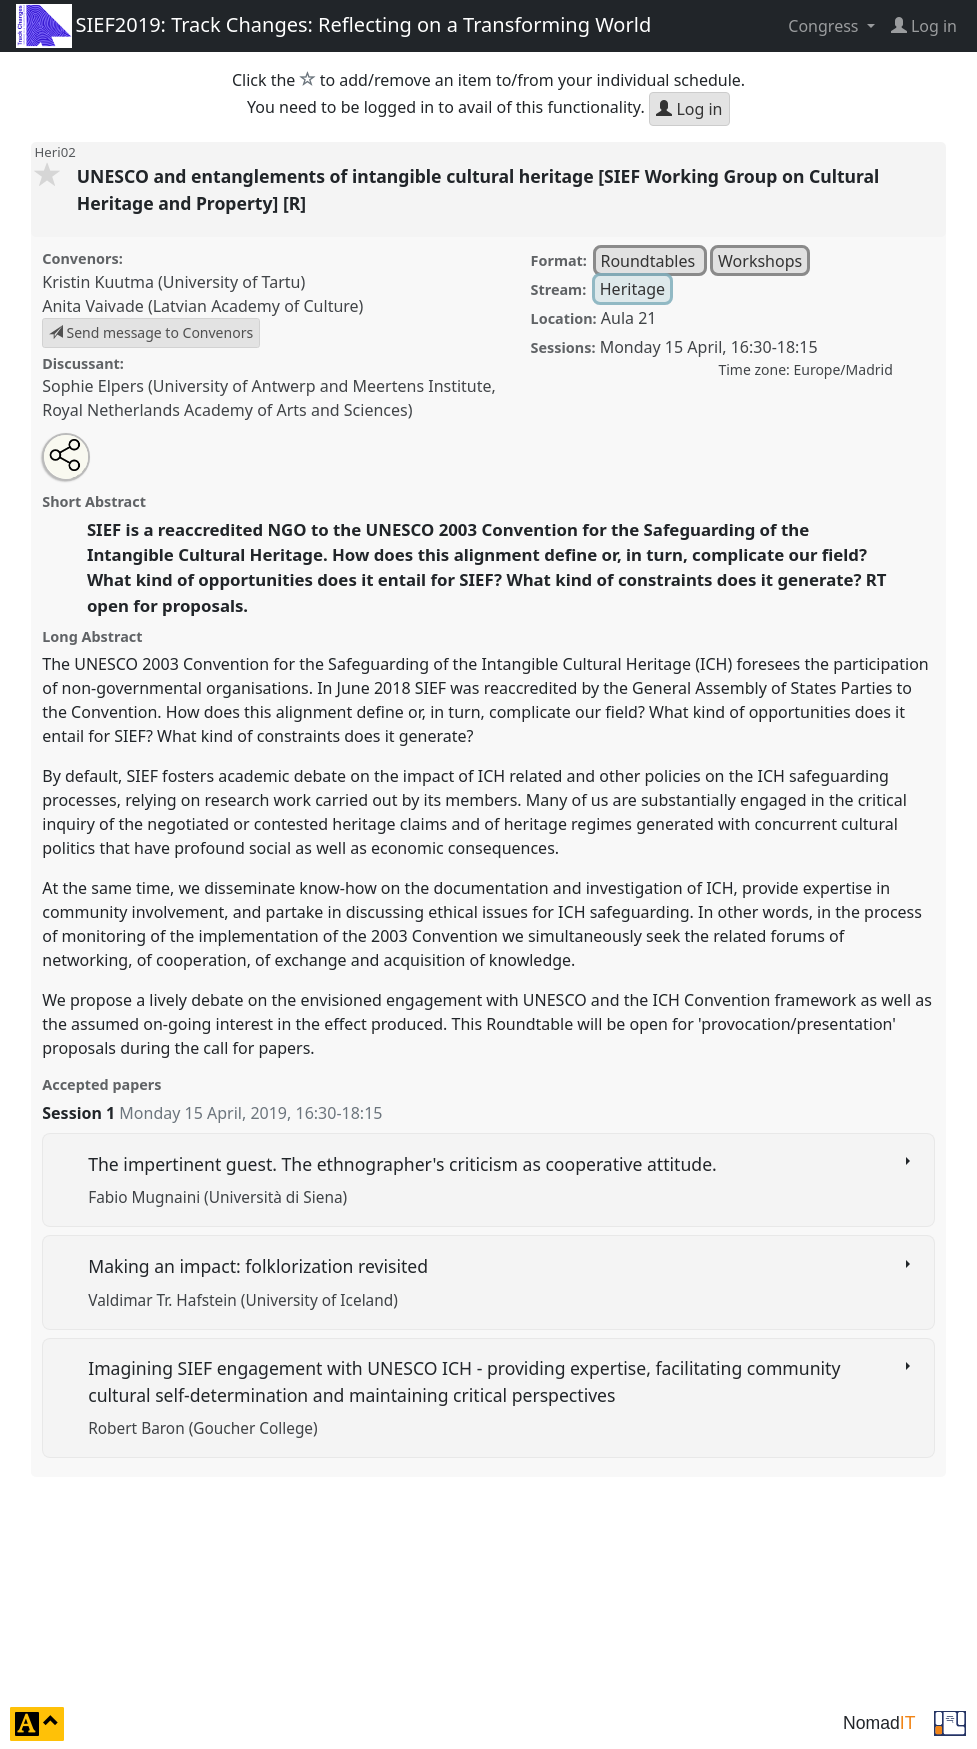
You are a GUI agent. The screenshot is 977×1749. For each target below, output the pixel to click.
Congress (825, 26)
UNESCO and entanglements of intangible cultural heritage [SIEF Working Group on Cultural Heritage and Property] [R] (478, 189)
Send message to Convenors (151, 332)
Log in (689, 109)
